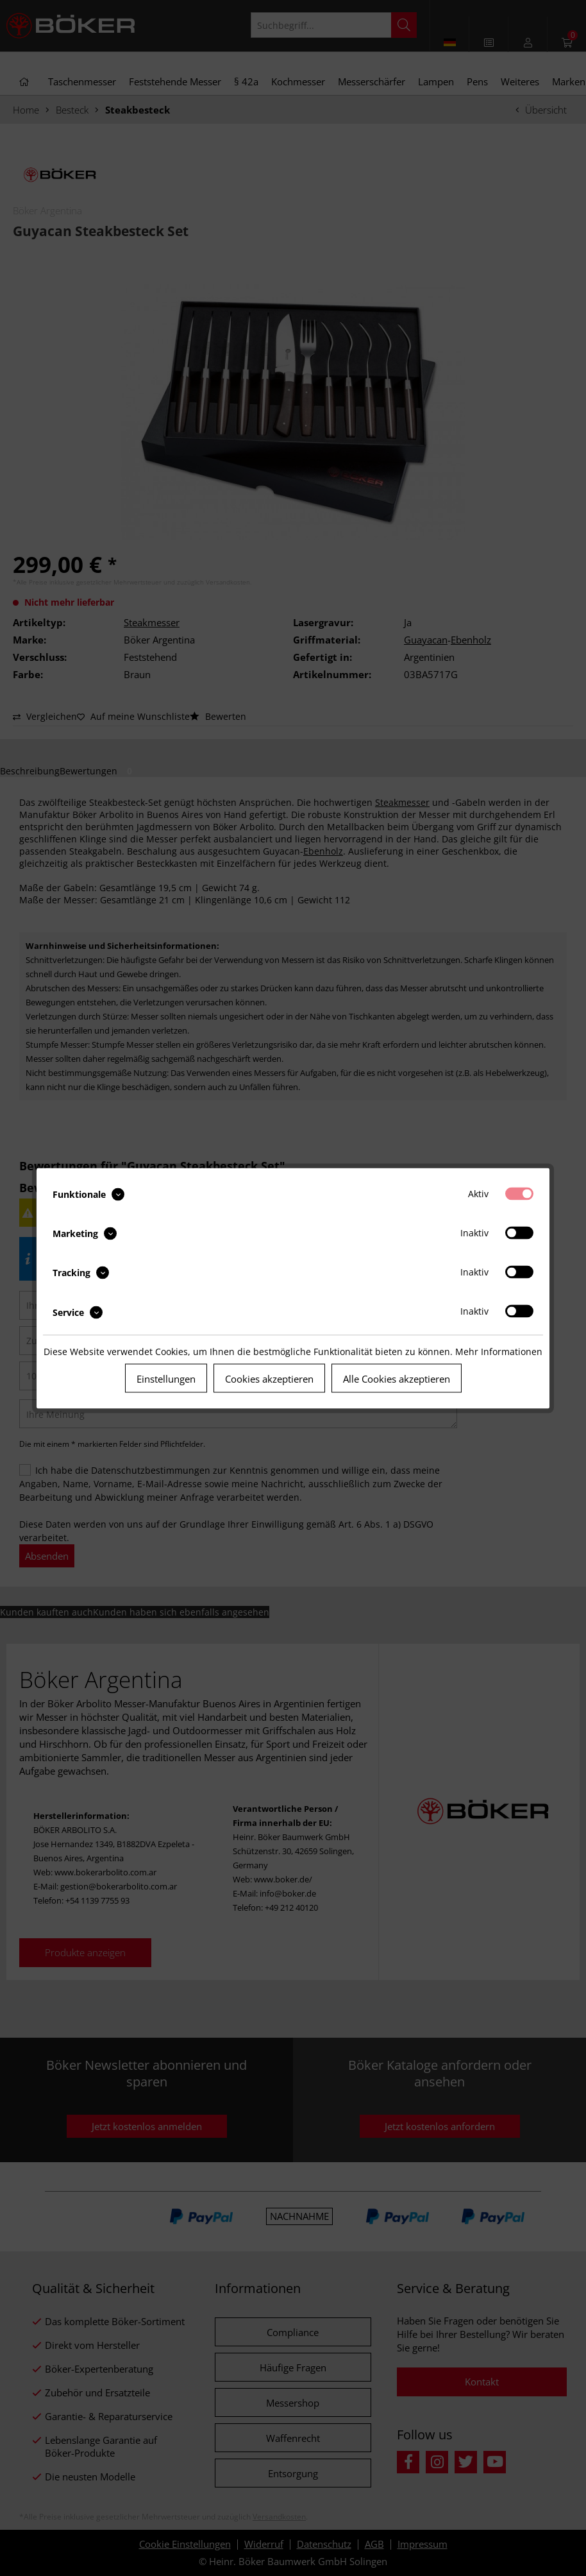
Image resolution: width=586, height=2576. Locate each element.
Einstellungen (166, 1378)
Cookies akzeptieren (269, 1378)
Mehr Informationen (498, 1351)
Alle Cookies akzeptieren (396, 1378)
